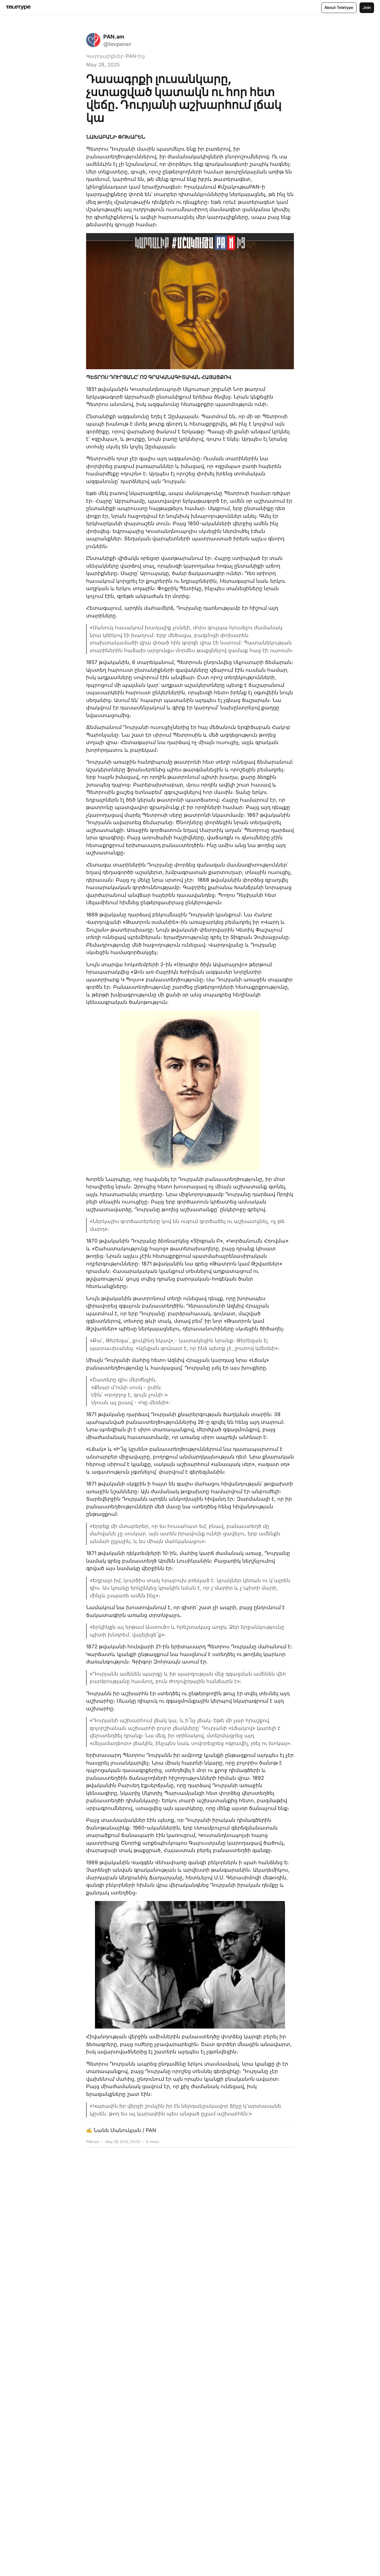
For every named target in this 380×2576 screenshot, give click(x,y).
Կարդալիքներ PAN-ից (115, 56)
